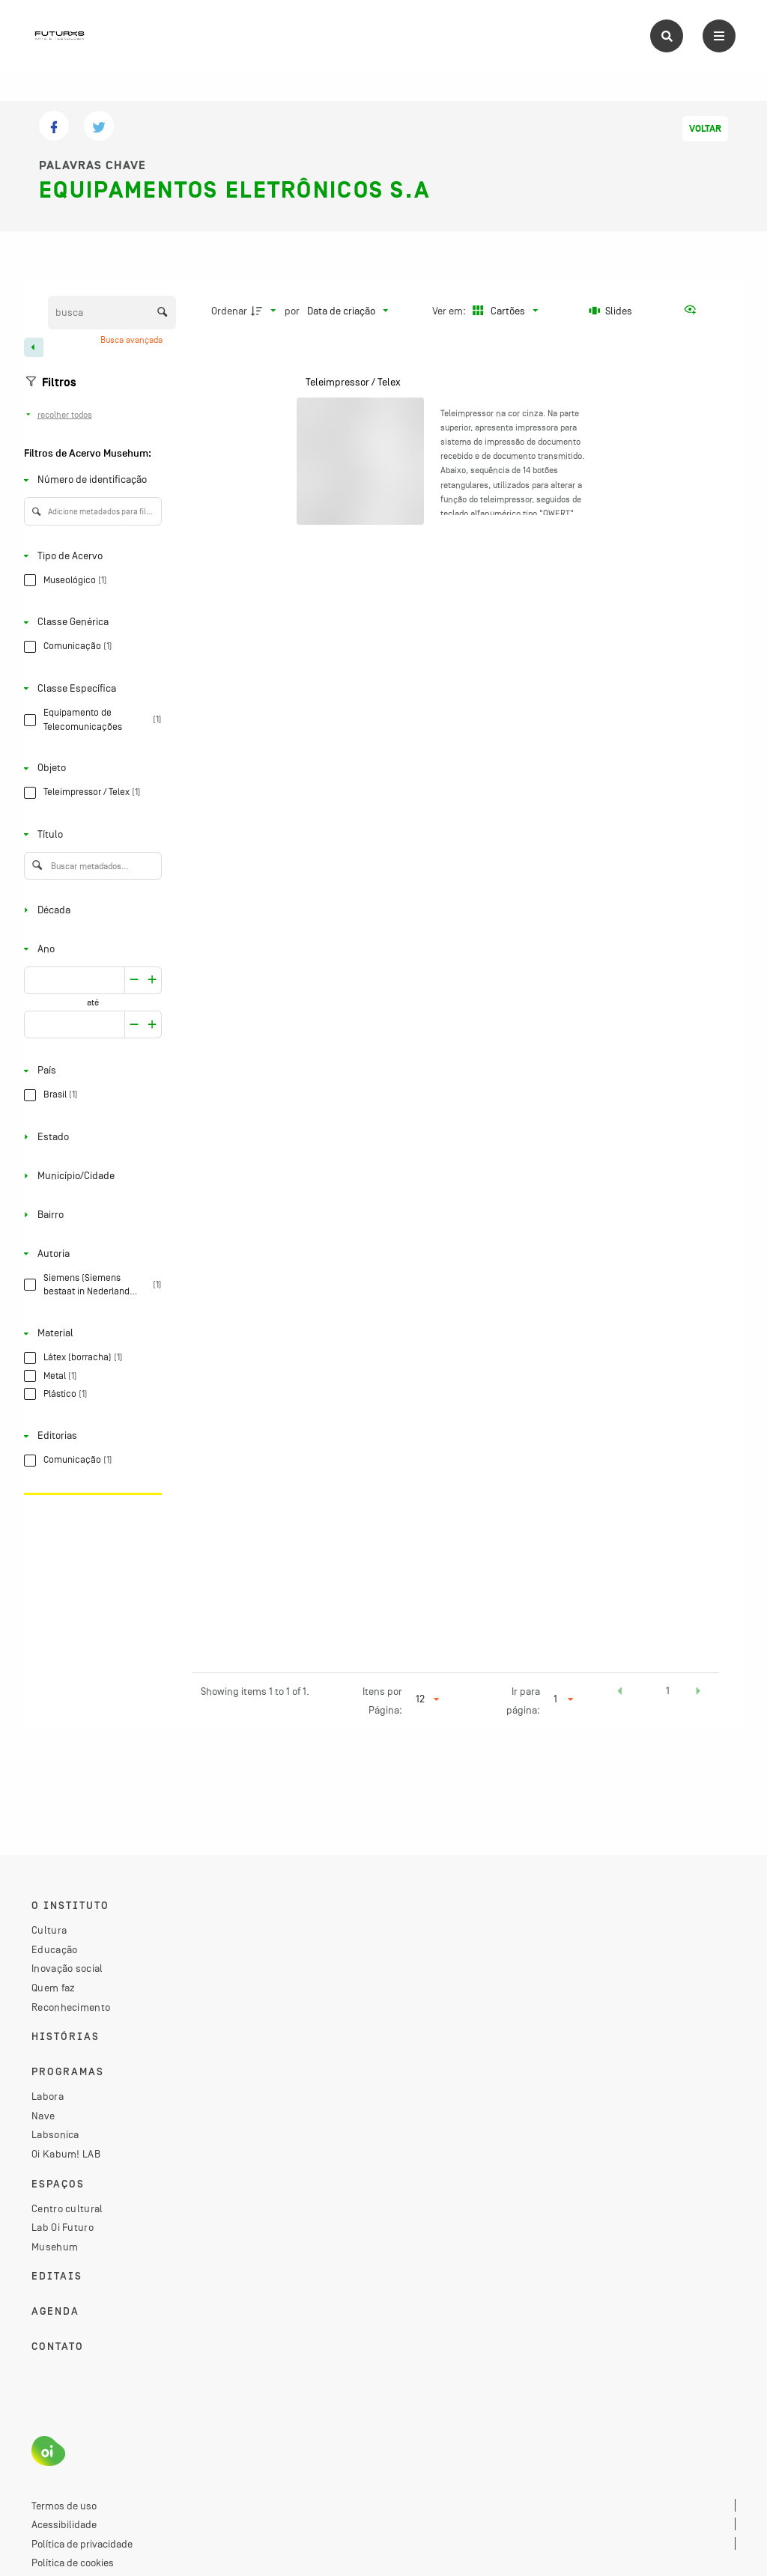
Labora (47, 2096)
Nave (43, 2116)
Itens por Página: (382, 1700)
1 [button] (668, 1690)
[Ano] (90, 949)
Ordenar (229, 311)
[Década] (90, 910)
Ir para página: (523, 1700)
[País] (90, 1071)
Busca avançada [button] (132, 340)
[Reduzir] (152, 980)
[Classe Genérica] (90, 622)
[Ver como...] (694, 310)
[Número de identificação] (90, 480)
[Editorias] (90, 1436)
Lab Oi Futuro (62, 2227)
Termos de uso (64, 2506)
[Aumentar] (134, 980)
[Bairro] (90, 1214)
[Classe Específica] (90, 688)
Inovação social (67, 1968)
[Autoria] (90, 1253)
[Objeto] (90, 768)
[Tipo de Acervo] (90, 556)
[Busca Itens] (112, 312)
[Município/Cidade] (90, 1176)
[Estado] (90, 1137)
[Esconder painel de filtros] (33, 347)
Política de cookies (72, 2563)
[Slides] (611, 310)
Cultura (49, 1930)
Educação (54, 1949)
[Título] (90, 834)
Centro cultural (67, 2208)
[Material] (90, 1334)
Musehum (54, 2247)
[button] (619, 1692)
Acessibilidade (64, 2524)
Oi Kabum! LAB (65, 2154)
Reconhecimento (70, 2007)
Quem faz (53, 1988)
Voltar (705, 129)
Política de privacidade (82, 2544)
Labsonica (55, 2134)
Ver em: (450, 311)
